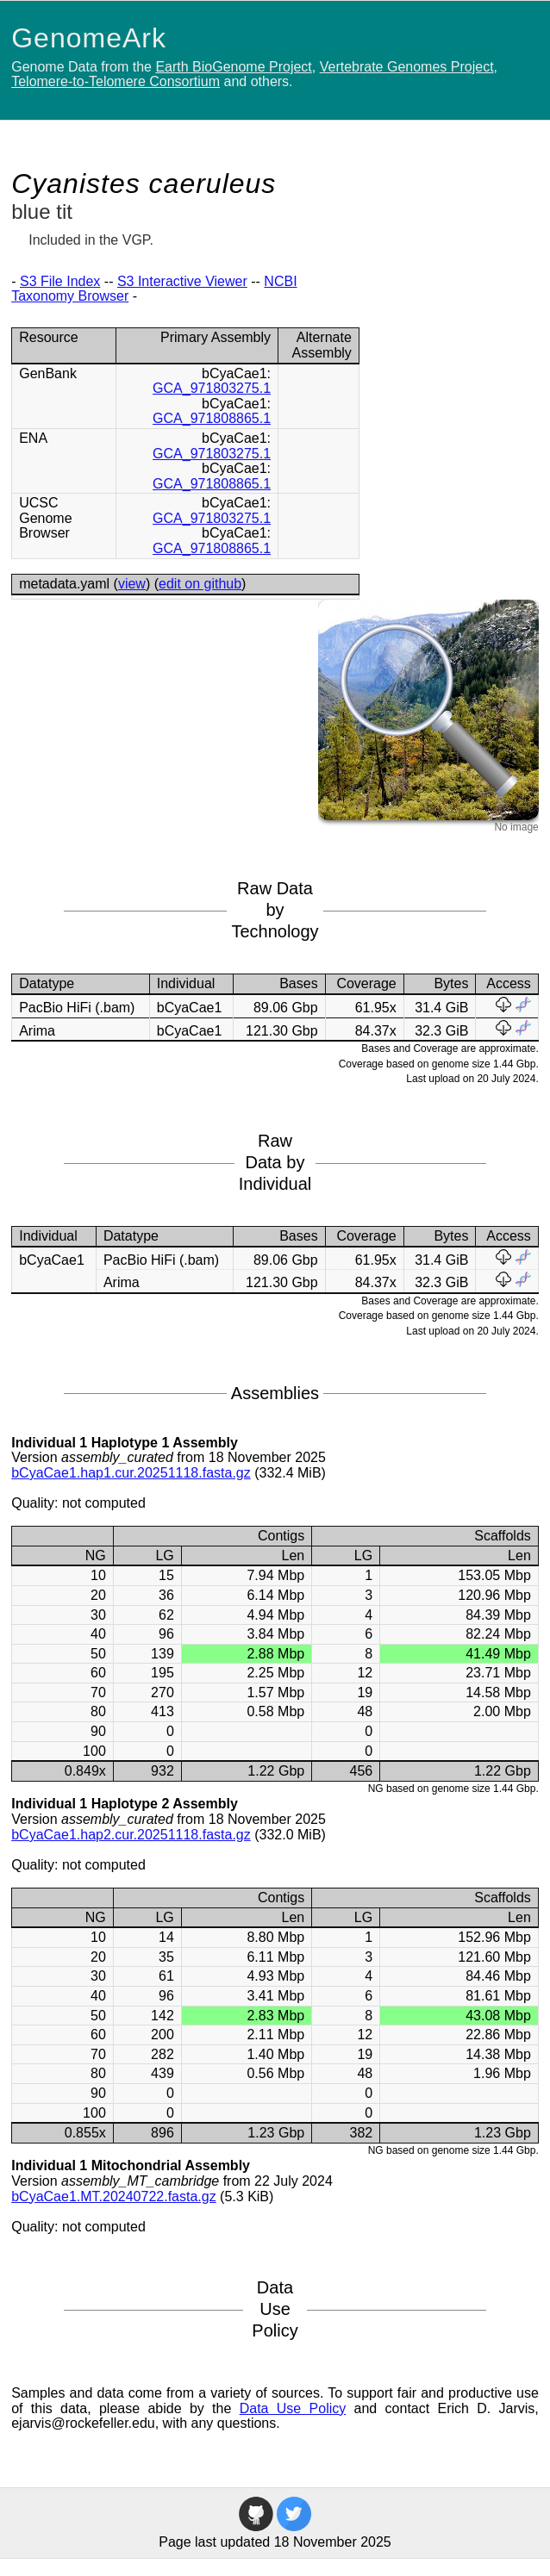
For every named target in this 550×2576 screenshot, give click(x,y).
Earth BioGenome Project (233, 66)
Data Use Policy (293, 2408)
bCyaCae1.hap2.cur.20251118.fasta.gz (131, 1834)
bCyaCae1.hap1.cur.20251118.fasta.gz (131, 1472)
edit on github (200, 583)
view (132, 583)
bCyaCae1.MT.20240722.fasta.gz (113, 2196)
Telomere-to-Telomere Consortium (115, 81)
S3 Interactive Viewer (182, 281)
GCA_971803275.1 (212, 388)
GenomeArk (88, 37)
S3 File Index (60, 281)
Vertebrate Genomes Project (407, 66)
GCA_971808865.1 (212, 418)
